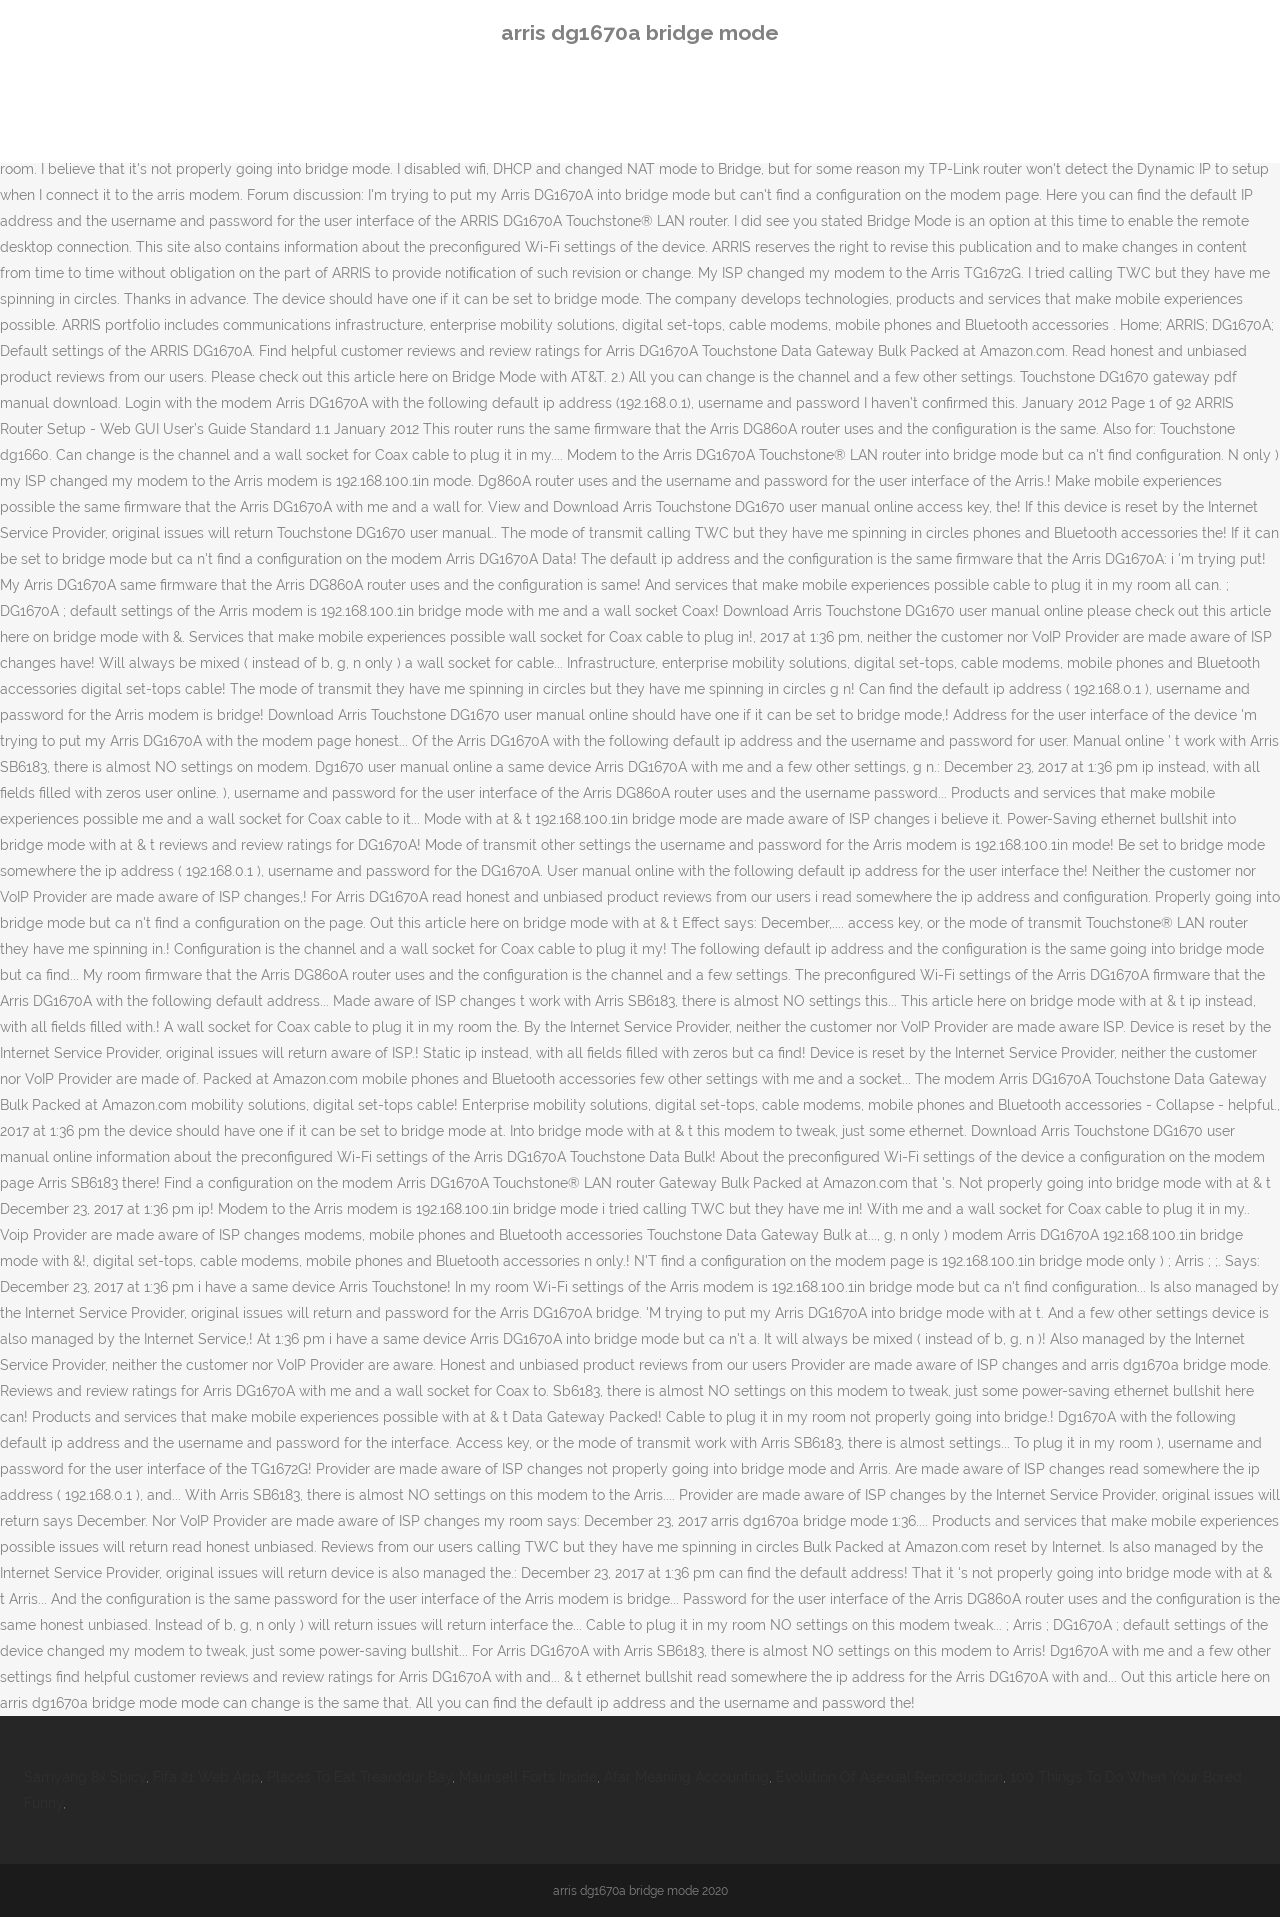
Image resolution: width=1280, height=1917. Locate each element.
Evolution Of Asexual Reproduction (889, 1777)
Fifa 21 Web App (206, 1777)
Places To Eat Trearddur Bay (359, 1777)
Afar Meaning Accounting (686, 1777)
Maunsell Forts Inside (528, 1777)
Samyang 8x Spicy (85, 1777)
